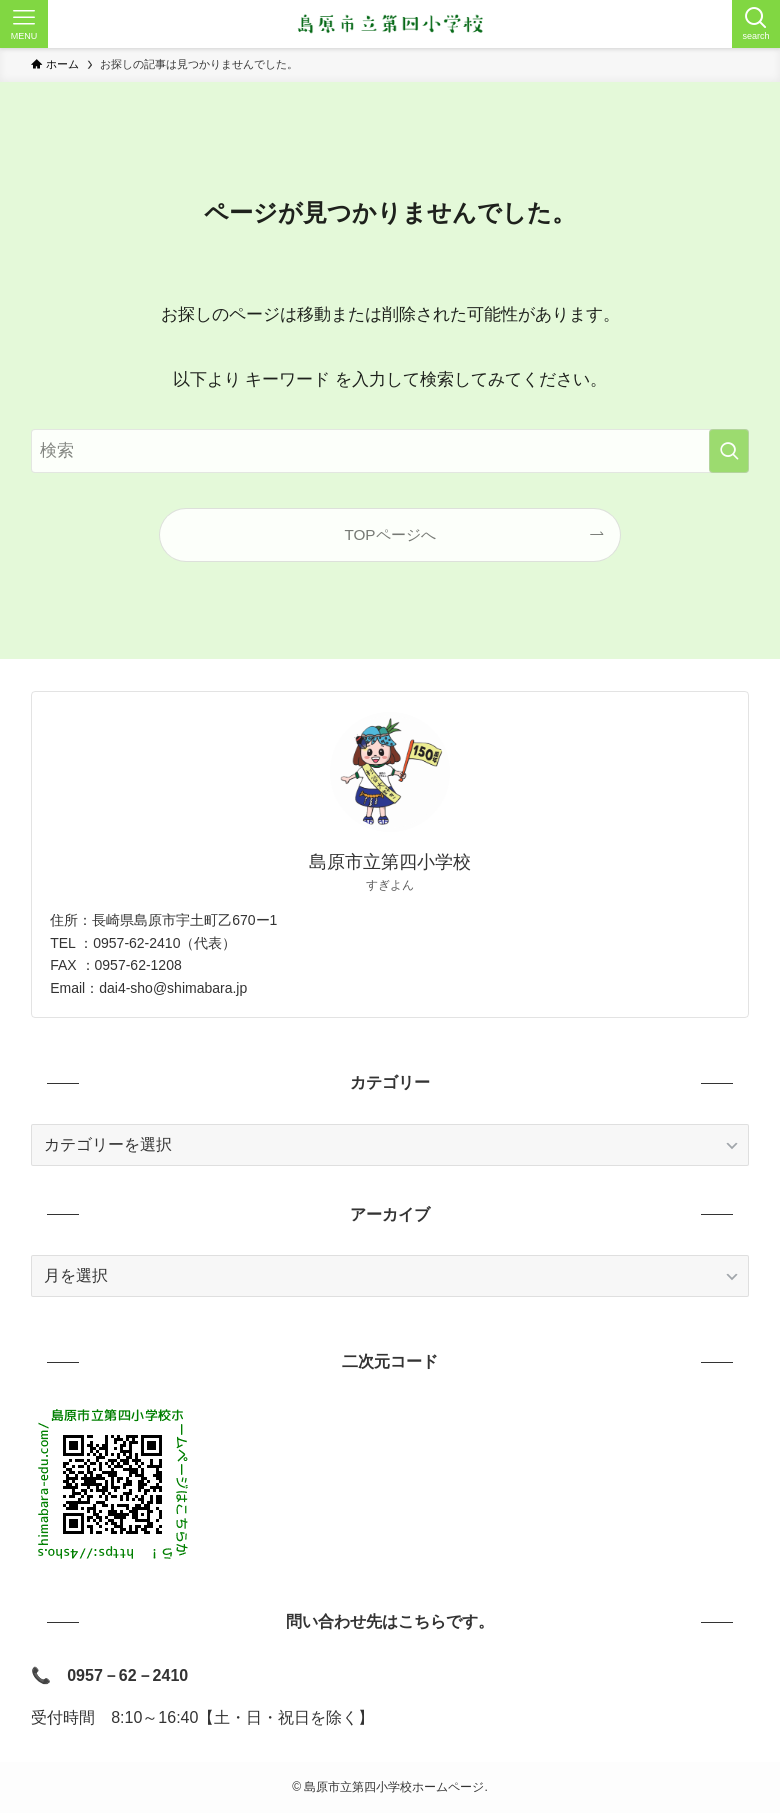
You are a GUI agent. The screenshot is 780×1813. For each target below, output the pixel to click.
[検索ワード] (390, 451)
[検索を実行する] (729, 451)
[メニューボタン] (24, 24)
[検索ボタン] (756, 24)
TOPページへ (389, 534)
